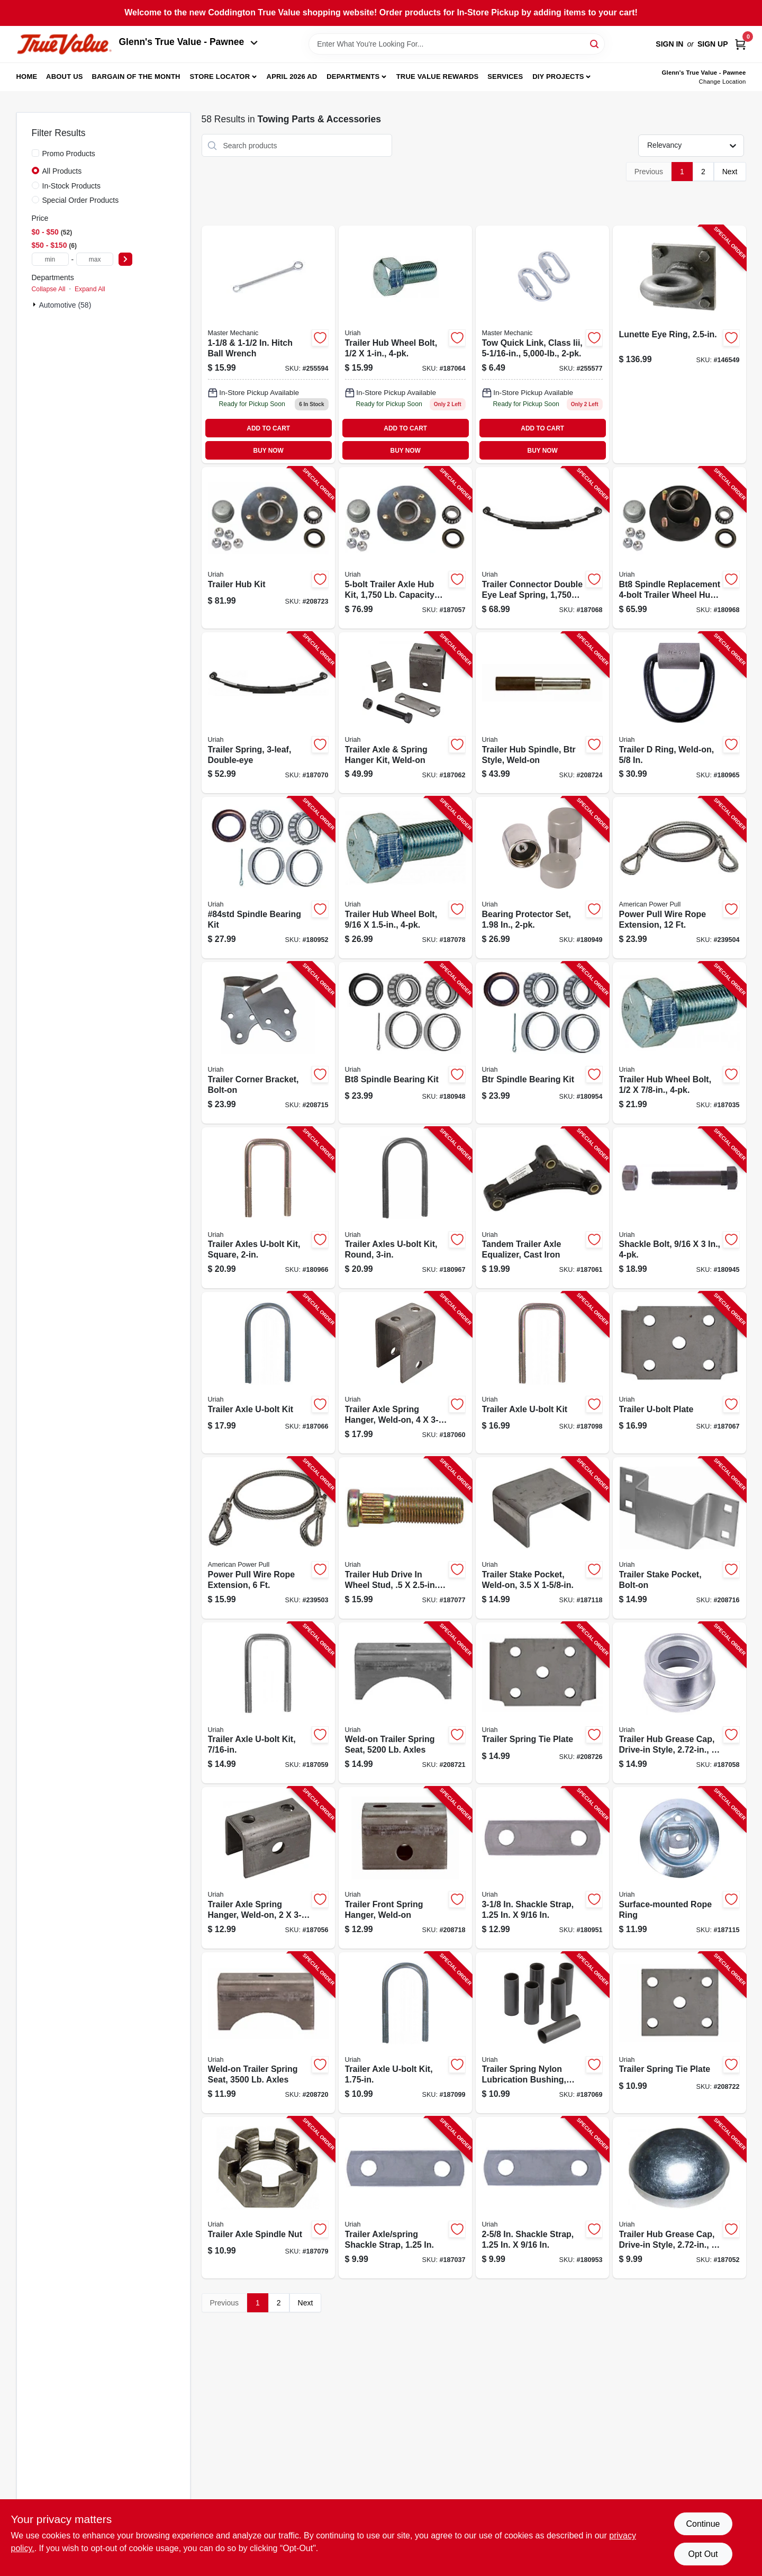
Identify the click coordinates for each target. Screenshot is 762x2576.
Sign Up (712, 44)
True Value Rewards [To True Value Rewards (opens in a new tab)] (437, 76)
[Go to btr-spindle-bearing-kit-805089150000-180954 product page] (542, 1043)
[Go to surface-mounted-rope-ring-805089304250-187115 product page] (679, 1868)
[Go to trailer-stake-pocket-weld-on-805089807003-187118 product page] (542, 1538)
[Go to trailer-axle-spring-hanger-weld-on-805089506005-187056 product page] (268, 1868)
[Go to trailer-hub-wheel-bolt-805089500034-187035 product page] (679, 1043)
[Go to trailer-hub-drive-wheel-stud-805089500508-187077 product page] (405, 1538)
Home (27, 76)
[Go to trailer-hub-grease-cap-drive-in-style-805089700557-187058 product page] (679, 1703)
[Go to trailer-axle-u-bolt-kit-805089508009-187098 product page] (542, 1372)
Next (730, 171)
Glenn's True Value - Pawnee (188, 42)
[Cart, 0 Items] (740, 44)
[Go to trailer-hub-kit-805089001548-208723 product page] (268, 548)
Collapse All (49, 289)
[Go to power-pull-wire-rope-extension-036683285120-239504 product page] (679, 877)
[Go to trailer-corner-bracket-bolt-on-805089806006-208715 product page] (268, 1043)
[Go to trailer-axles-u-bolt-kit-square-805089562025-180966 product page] (268, 1208)
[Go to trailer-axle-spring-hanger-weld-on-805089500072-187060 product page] (405, 1372)
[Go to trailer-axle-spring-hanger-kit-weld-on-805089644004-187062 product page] (405, 713)
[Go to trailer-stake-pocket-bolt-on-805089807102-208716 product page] (679, 1538)
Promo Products (68, 153)
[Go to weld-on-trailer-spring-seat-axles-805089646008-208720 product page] (268, 2033)
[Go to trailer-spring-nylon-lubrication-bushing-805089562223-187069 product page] (542, 2033)
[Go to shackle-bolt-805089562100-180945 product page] (679, 1208)
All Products (62, 171)
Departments (352, 76)
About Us (64, 76)
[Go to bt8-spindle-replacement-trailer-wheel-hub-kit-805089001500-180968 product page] (679, 548)
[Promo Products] (35, 153)
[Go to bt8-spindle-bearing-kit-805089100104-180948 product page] (405, 1043)
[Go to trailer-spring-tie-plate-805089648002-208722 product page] (679, 2033)
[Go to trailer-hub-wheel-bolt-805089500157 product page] (405, 344)
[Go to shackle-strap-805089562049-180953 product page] (542, 2197)
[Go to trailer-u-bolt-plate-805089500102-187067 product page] (679, 1372)
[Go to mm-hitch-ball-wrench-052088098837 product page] (268, 344)
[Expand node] (35, 304)
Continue (703, 2523)
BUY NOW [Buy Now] (268, 450)
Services (505, 76)
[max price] (94, 259)
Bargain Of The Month (136, 76)
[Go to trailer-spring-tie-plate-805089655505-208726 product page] (542, 1703)
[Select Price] (125, 259)
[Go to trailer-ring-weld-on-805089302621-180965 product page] (679, 713)
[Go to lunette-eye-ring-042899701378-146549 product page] (679, 344)
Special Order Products (80, 200)
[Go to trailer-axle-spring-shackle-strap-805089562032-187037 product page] (405, 2197)
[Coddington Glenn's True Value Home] (64, 44)
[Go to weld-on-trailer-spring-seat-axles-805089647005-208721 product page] (405, 1703)
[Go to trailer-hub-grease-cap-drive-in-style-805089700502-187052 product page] (679, 2197)
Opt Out (703, 2554)
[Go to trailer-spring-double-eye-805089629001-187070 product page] (268, 713)
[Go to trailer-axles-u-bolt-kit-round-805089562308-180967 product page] (405, 1208)
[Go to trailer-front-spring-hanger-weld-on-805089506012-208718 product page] (405, 1868)
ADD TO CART (268, 428)
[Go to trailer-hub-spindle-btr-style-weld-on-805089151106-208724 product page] (542, 713)
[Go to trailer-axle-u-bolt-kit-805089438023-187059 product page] (268, 1703)
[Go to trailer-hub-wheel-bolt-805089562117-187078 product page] (405, 877)
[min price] (50, 259)
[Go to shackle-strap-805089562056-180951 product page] (542, 1868)
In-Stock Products (71, 186)
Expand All (90, 289)
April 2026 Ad (292, 76)
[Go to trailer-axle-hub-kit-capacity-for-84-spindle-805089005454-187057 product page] (405, 548)
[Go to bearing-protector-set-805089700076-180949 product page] (542, 877)
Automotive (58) (65, 305)
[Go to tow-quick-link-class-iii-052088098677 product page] (542, 344)
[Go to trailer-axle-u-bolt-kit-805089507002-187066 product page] (268, 1372)
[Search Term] (457, 44)
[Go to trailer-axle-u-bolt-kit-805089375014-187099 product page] (405, 2033)
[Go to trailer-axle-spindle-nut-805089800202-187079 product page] (268, 2197)
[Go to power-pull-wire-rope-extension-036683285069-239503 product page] (268, 1538)
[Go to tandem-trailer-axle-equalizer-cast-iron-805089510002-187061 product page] (542, 1208)
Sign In (669, 44)
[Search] (595, 43)
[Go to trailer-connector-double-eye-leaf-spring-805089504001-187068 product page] (542, 548)
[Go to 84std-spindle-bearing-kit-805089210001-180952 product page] (268, 877)
